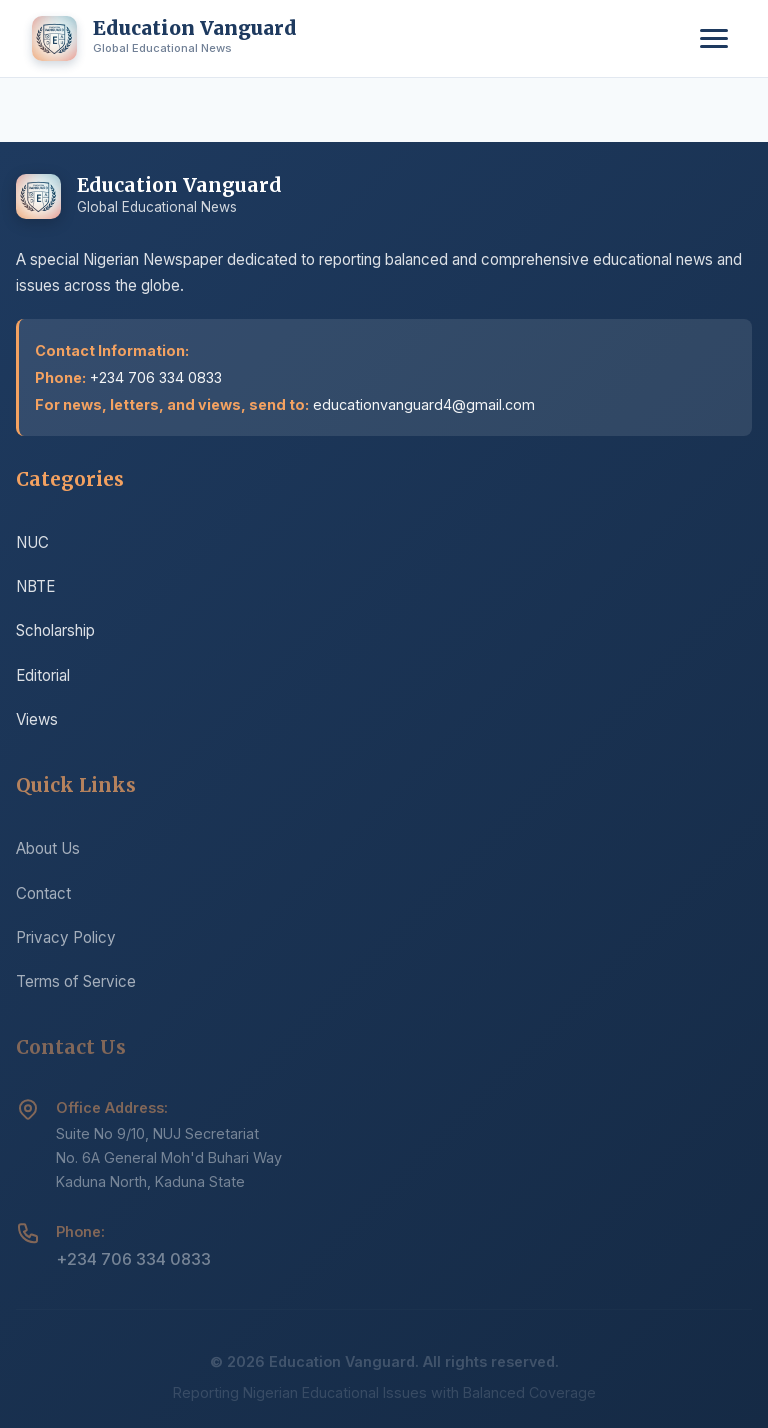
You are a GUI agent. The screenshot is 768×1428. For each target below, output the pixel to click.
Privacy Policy (66, 943)
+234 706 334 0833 (133, 1266)
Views (37, 721)
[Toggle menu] (714, 38)
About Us (48, 854)
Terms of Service (76, 987)
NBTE (35, 588)
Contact (43, 899)
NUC (32, 544)
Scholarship (55, 633)
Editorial (43, 677)
